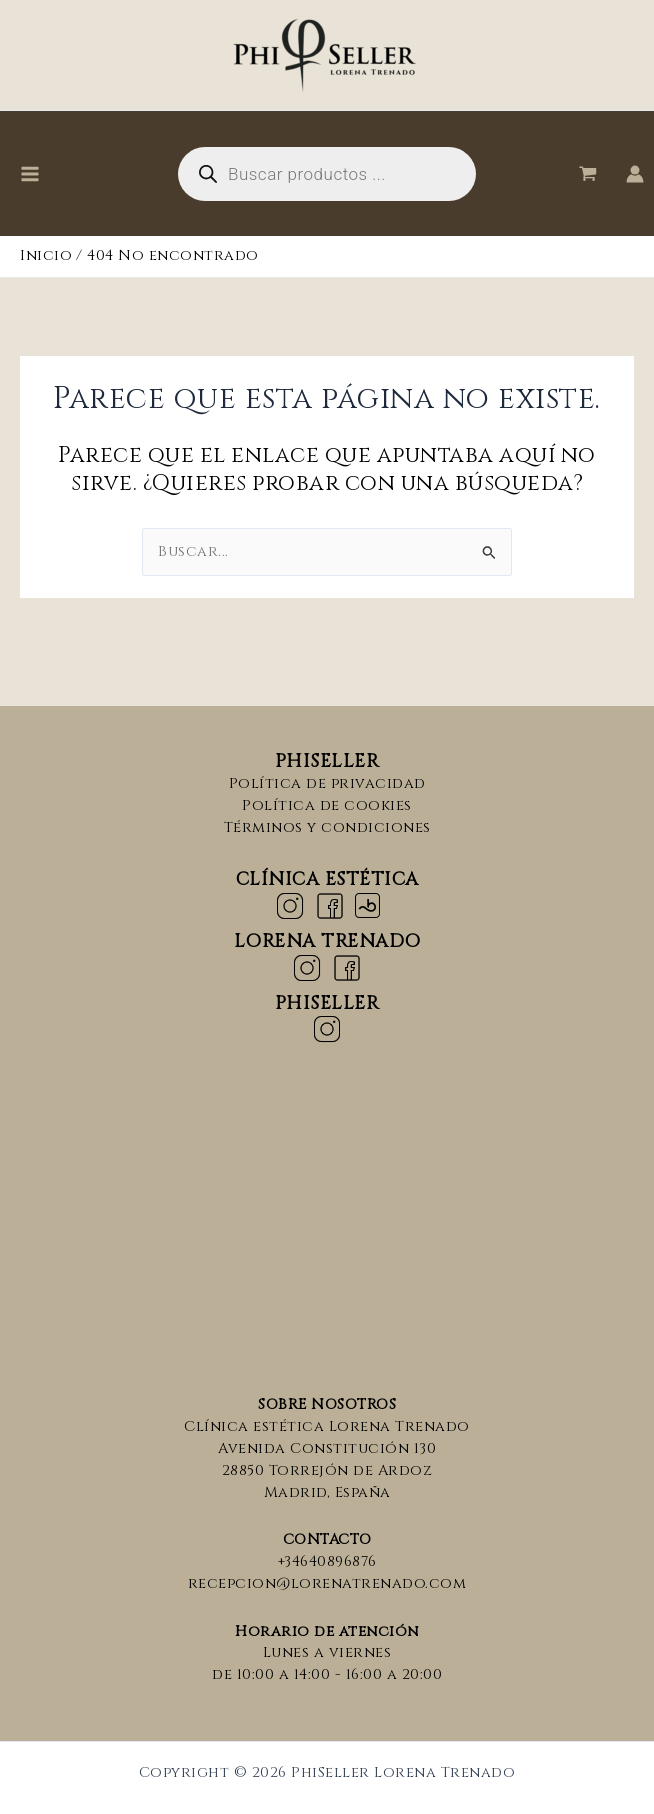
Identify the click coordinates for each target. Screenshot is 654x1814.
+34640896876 (327, 1561)
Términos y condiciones (327, 827)
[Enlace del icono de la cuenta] (635, 174)
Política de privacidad (327, 783)
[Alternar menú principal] (30, 173)
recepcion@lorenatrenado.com (327, 1583)
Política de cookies (327, 805)
